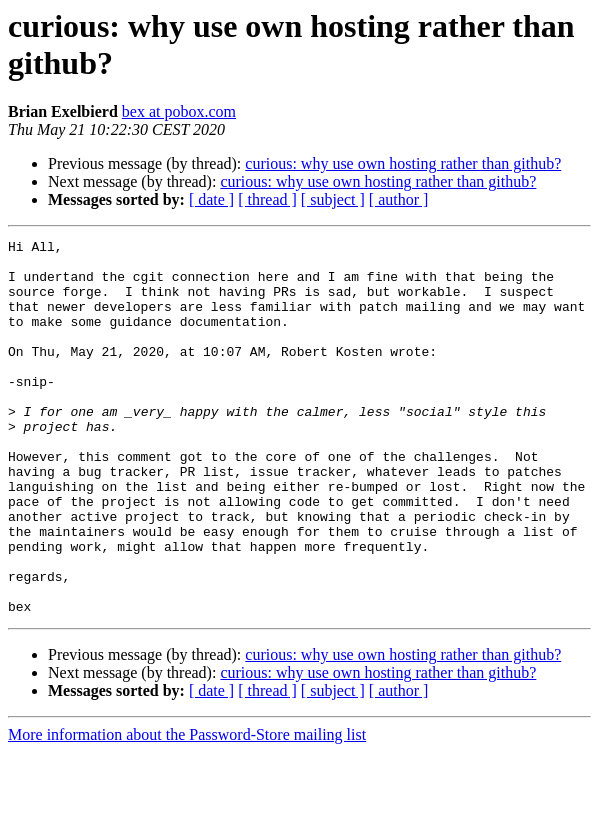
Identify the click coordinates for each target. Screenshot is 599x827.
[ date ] (211, 199)
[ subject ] (333, 199)
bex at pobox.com (179, 111)
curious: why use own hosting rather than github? (403, 163)
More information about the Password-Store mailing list (187, 809)
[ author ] (399, 199)
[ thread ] (267, 199)
